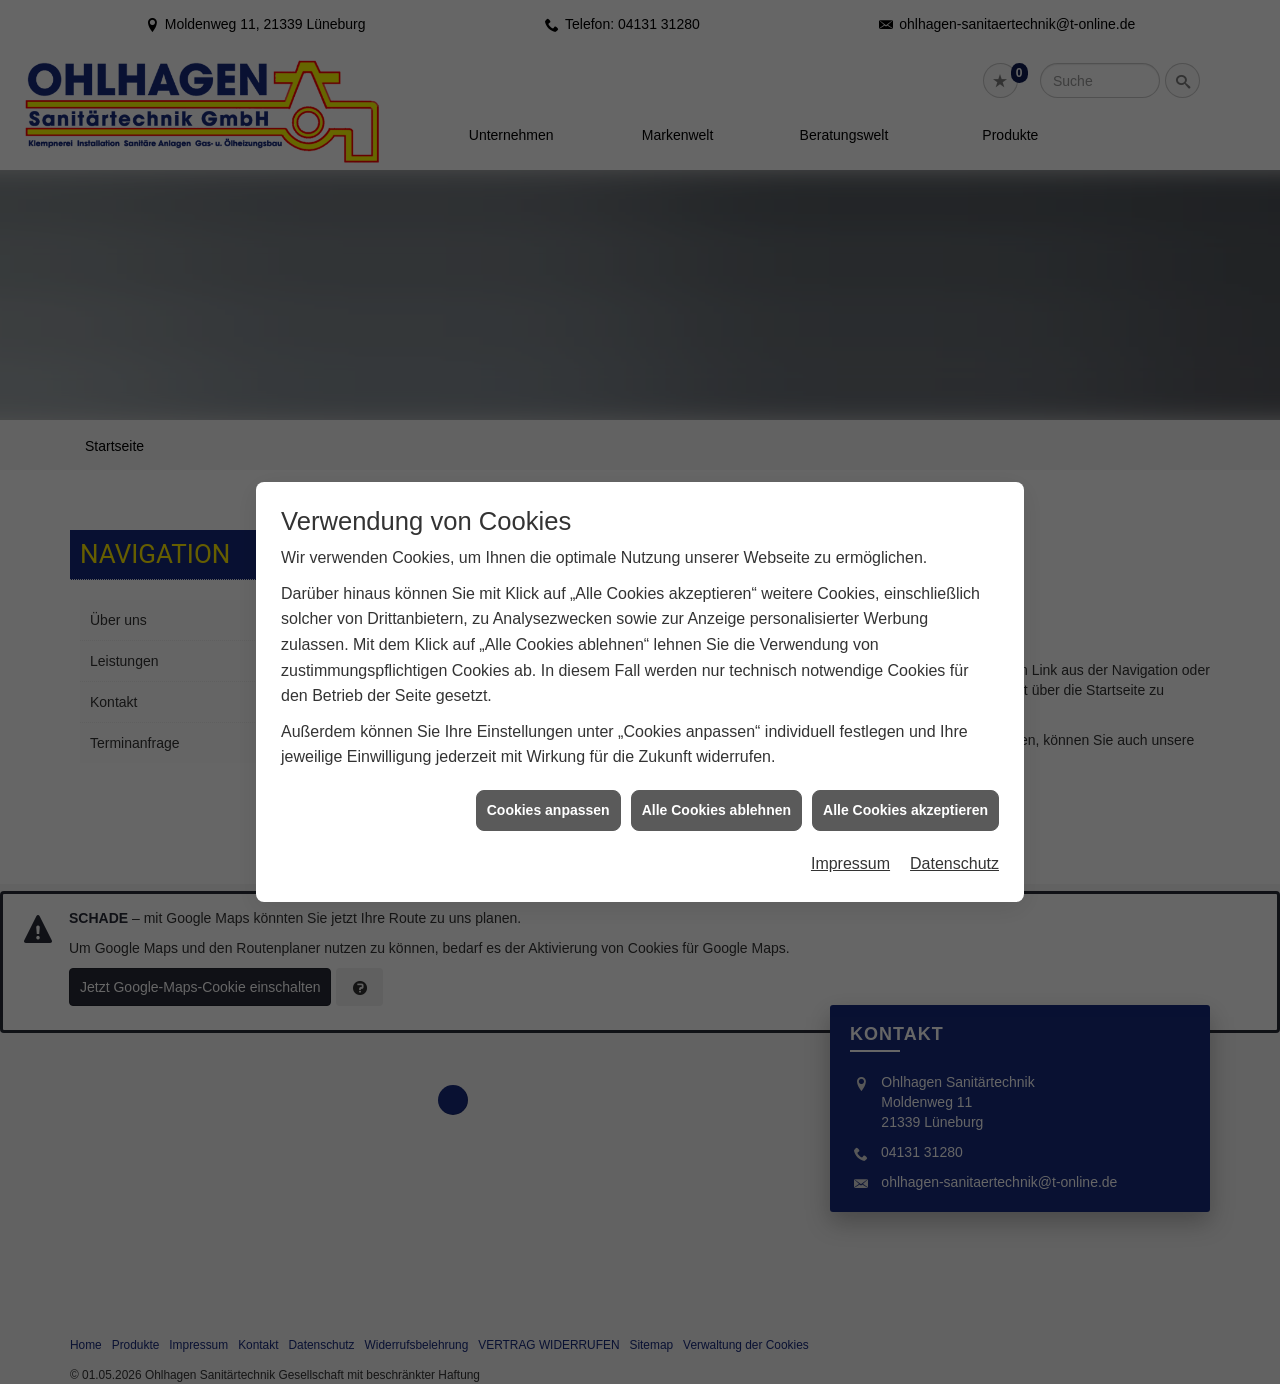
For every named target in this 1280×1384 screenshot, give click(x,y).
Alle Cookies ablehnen (716, 792)
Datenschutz (954, 845)
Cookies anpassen (548, 792)
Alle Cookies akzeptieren (905, 792)
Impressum (850, 845)
